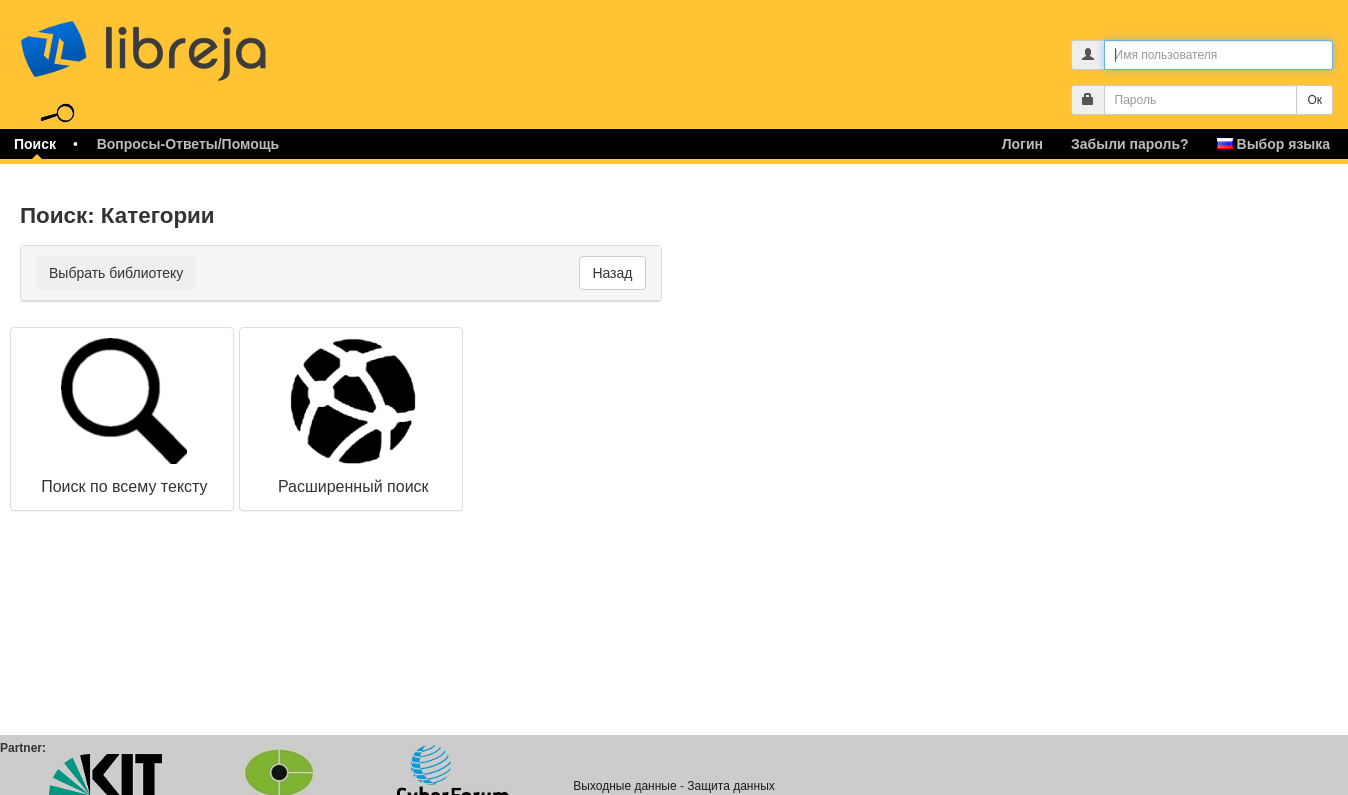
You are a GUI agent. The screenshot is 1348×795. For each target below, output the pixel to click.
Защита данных (730, 786)
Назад (612, 273)
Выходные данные (624, 786)
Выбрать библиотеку (116, 273)
